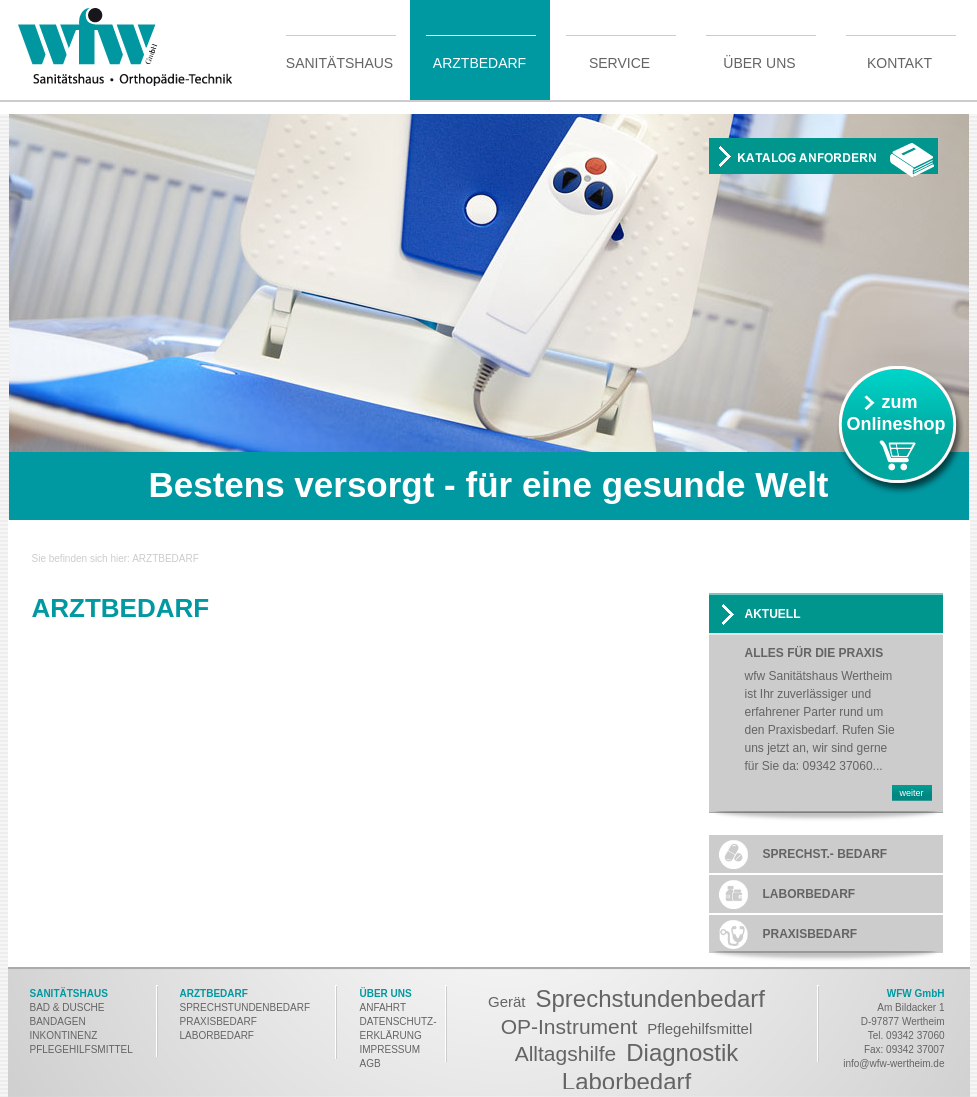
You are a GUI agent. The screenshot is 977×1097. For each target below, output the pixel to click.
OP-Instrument (569, 1026)
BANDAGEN (58, 1021)
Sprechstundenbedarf (651, 998)
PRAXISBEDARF (218, 1021)
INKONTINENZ (64, 1035)
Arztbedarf (479, 62)
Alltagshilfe (566, 1053)
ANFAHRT (383, 1007)
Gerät (507, 1001)
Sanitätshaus (339, 62)
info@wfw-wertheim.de (893, 1063)
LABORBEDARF (218, 1035)
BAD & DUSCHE (67, 1007)
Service (619, 62)
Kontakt (899, 62)
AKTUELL (773, 614)
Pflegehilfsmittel (699, 1028)
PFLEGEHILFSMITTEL (81, 1049)
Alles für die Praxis (814, 653)
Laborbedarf (626, 1081)
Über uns (759, 62)
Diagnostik (682, 1052)
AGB (370, 1063)
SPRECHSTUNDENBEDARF (245, 1007)
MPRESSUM (391, 1049)
